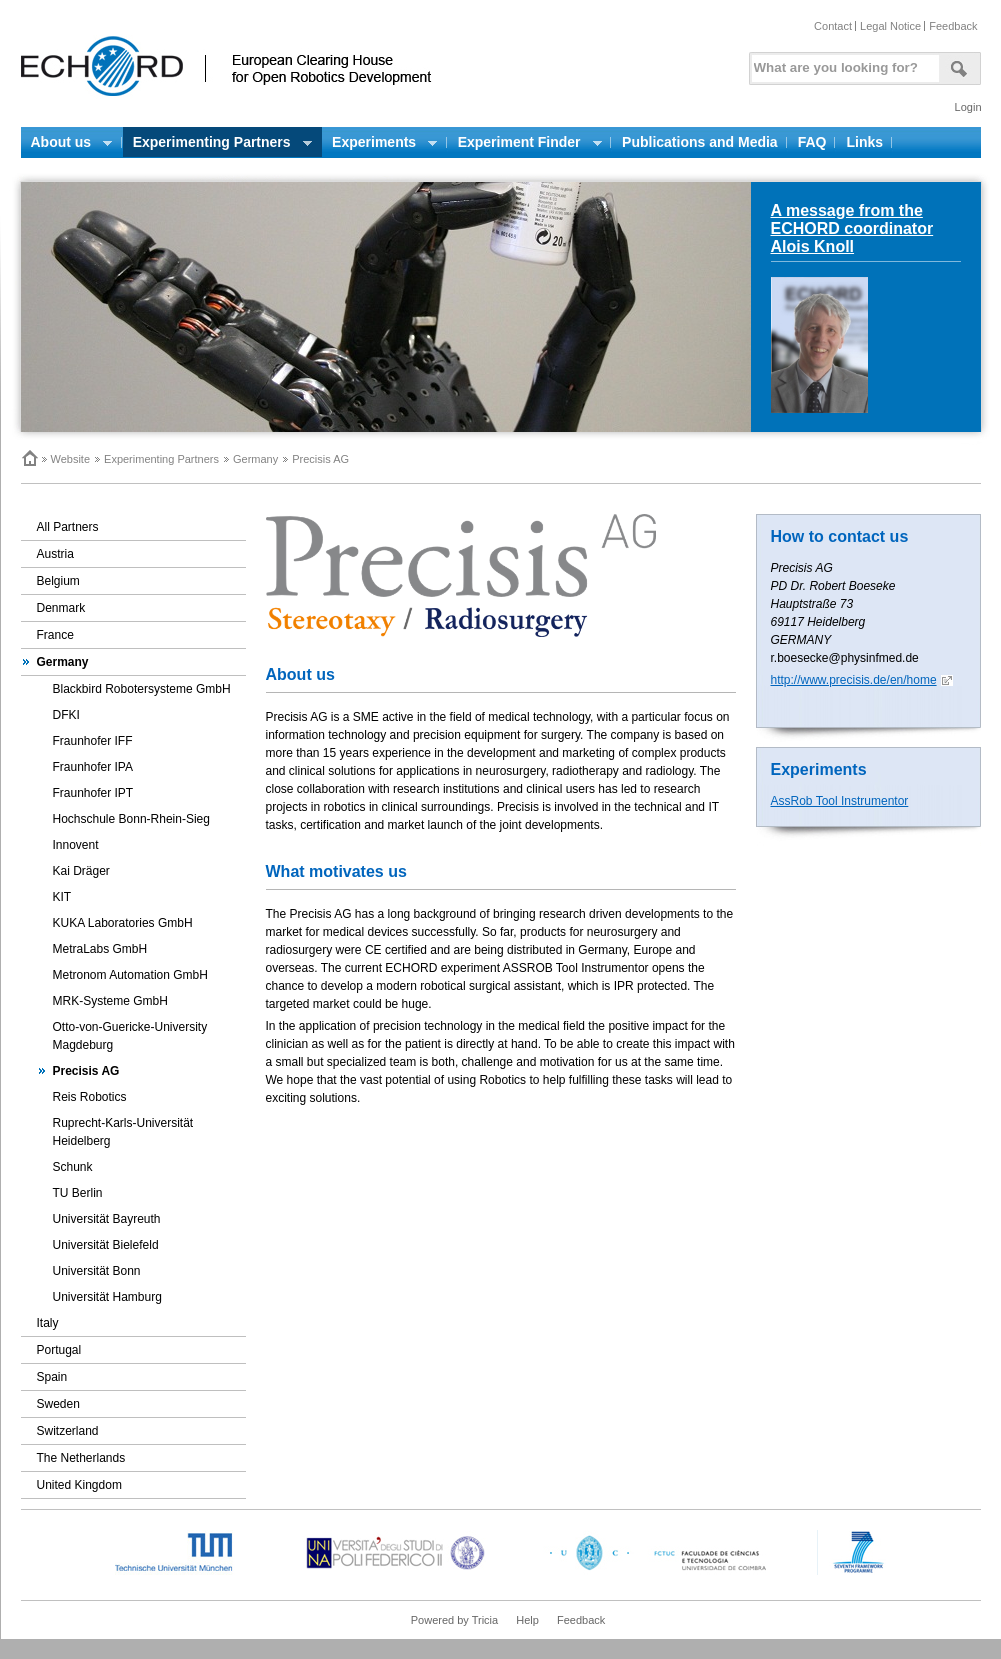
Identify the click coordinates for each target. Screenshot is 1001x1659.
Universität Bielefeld (106, 1245)
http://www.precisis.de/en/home (854, 680)
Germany (255, 459)
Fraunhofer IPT (93, 793)
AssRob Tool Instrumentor (840, 801)
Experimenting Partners (161, 459)
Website (71, 459)
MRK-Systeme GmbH (110, 1001)
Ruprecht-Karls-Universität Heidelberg (123, 1132)
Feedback (953, 26)
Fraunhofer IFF (93, 741)
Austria (55, 554)
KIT (62, 897)
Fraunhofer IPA (93, 767)
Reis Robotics (90, 1097)
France (55, 635)
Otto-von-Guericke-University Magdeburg (130, 1036)
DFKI (66, 715)
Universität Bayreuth (107, 1219)
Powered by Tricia (454, 1620)
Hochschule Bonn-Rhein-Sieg (131, 819)
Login (968, 107)
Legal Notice (890, 26)
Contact (833, 26)
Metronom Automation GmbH (130, 975)
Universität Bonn (97, 1271)
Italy (48, 1323)
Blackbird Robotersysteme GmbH (142, 689)
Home (29, 458)
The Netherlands (81, 1458)
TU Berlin (78, 1193)
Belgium (58, 581)
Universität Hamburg (107, 1297)
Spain (52, 1377)
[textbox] (842, 63)
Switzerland (68, 1431)
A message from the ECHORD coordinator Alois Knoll (852, 228)
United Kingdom (79, 1485)
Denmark (61, 608)
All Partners (68, 527)
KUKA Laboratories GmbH (123, 923)
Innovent (76, 845)
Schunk (73, 1167)
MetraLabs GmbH (100, 949)
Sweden (58, 1404)
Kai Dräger (81, 871)
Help (527, 1620)
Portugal (59, 1350)
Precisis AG (86, 1071)
